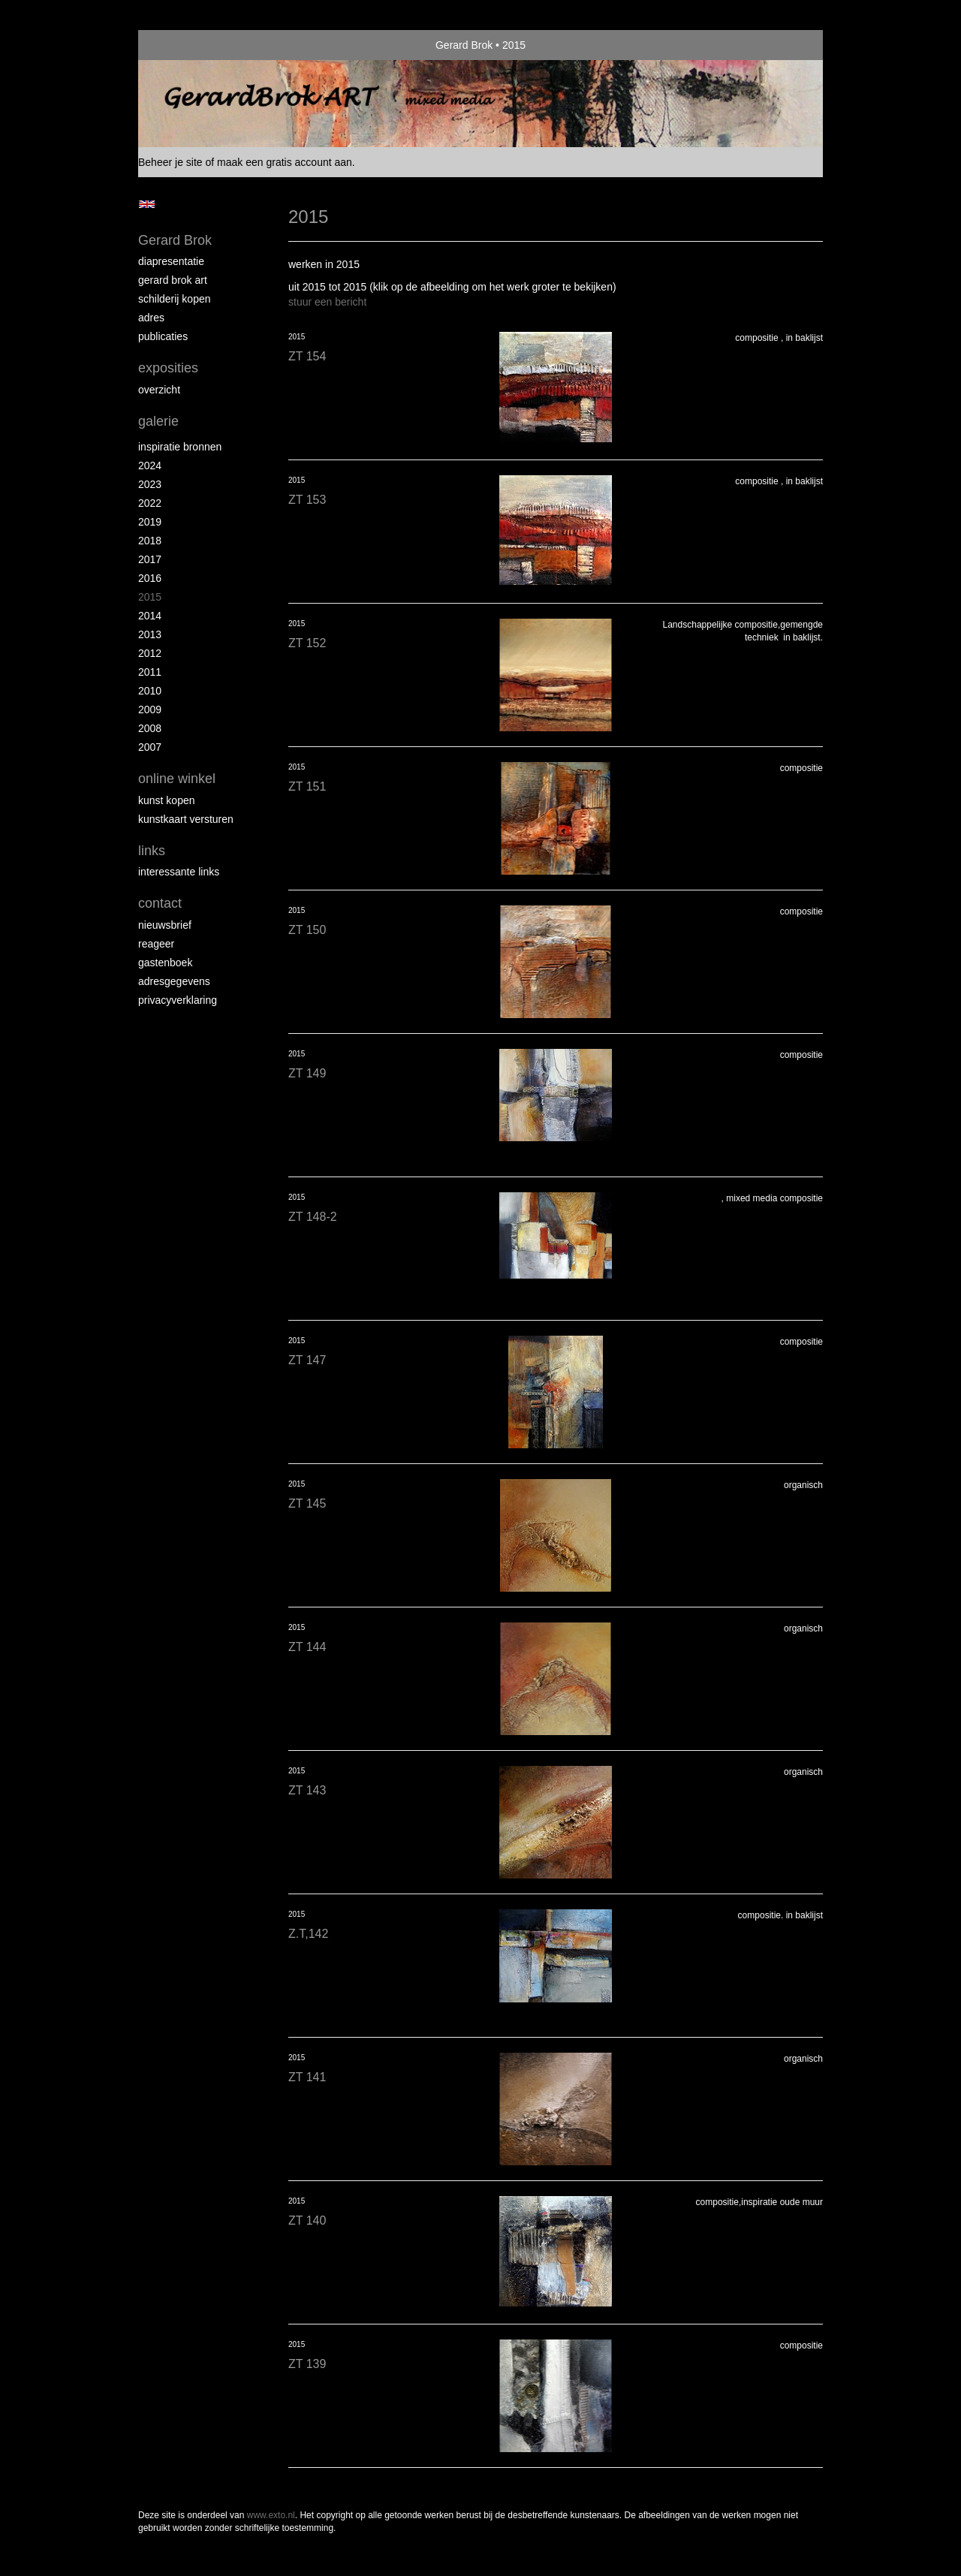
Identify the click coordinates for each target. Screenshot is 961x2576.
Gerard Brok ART (172, 280)
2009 (149, 710)
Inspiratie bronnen (179, 447)
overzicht (159, 390)
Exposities (168, 367)
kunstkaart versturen (185, 819)
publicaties (163, 336)
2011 (149, 672)
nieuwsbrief (164, 925)
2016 (149, 578)
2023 (149, 484)
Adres (151, 318)
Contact (160, 903)
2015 (149, 597)
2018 (149, 541)
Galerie (158, 421)
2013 (149, 634)
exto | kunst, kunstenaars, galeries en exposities (180, 45)
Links (151, 850)
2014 (149, 616)
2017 (149, 559)
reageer (156, 944)
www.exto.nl (271, 2515)
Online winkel (176, 778)
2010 (149, 691)
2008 (149, 728)
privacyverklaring (177, 1000)
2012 (149, 653)
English (146, 204)
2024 (149, 465)
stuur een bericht (327, 302)
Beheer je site (170, 162)
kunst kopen (166, 800)
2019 (149, 522)
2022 (149, 503)
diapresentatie (171, 261)
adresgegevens (174, 981)
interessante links (178, 872)
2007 (149, 747)
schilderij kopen (174, 299)
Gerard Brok (464, 45)
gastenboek (165, 963)
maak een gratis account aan (284, 162)
